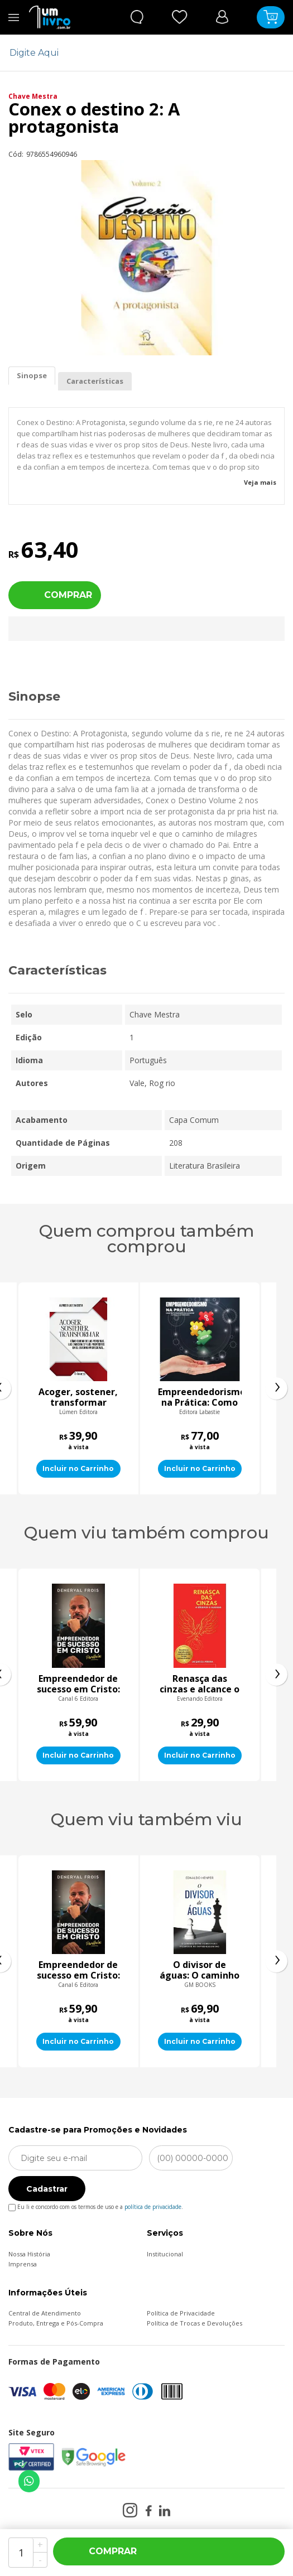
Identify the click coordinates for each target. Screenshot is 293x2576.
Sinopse (32, 375)
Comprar (68, 595)
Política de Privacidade (181, 2313)
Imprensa (22, 2264)
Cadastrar (47, 2189)
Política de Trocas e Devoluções (194, 2323)
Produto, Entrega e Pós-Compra (55, 2323)
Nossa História (29, 2254)
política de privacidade (152, 2207)
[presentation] (276, 1388)
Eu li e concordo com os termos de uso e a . (95, 2205)
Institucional (165, 2254)
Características (94, 381)
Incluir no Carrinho (78, 1468)
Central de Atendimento (44, 2313)
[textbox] (139, 53)
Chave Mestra (32, 96)
